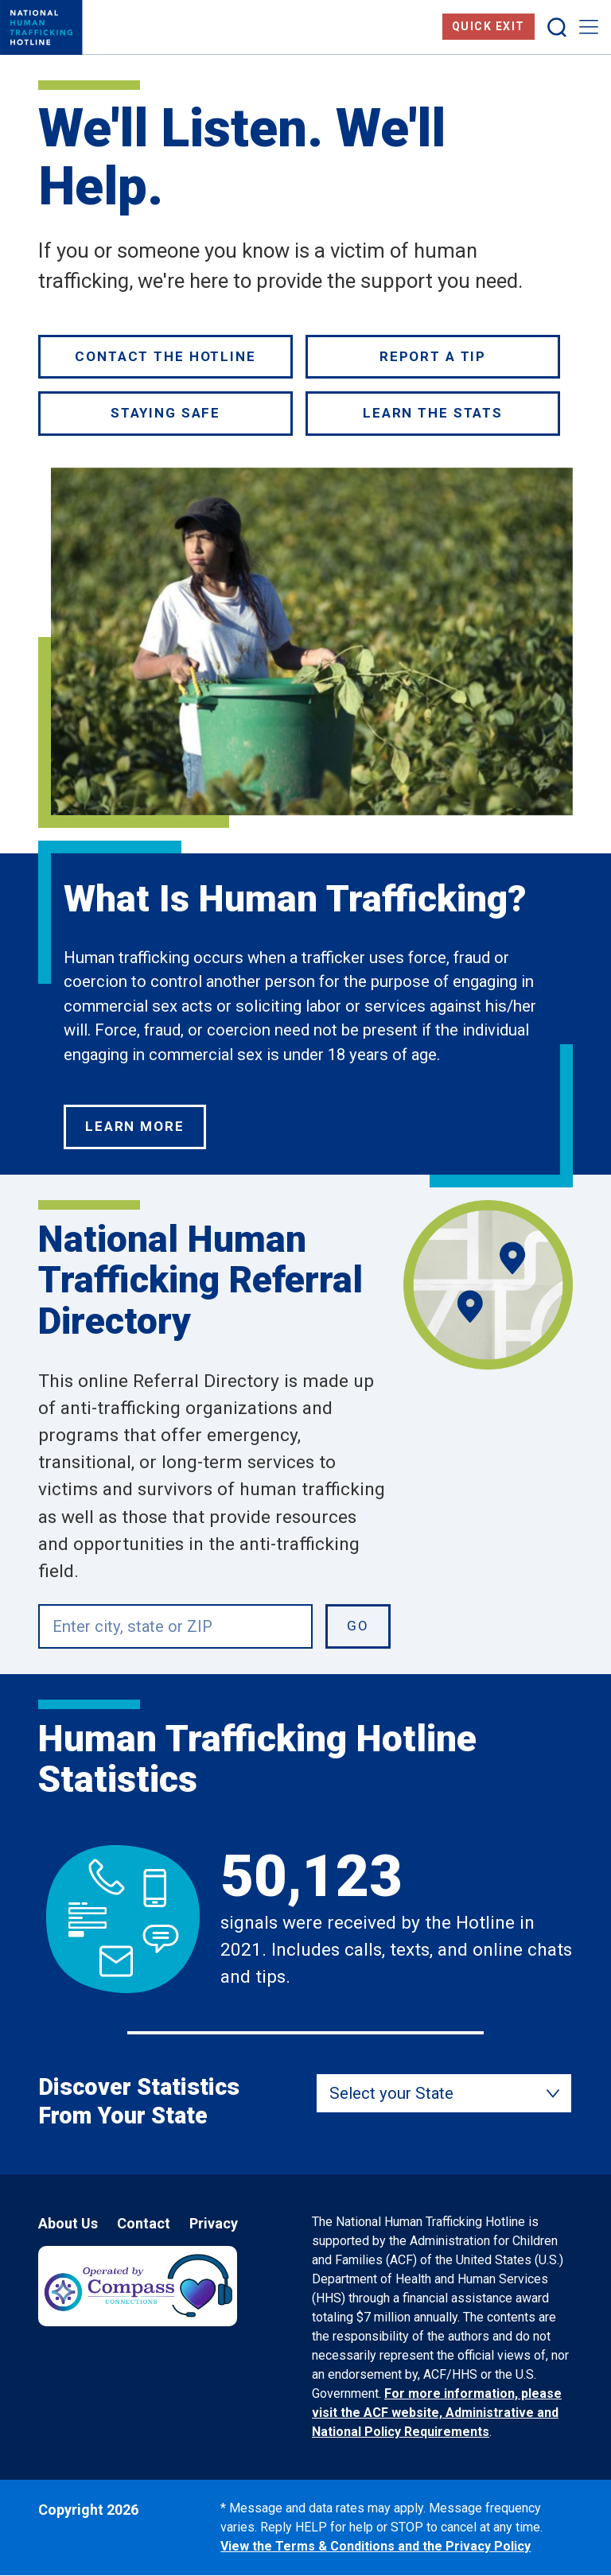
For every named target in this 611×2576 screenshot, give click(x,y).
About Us (68, 2223)
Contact (143, 2223)
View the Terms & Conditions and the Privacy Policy (375, 2546)
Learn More (135, 1126)
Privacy (213, 2223)
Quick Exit (488, 26)
